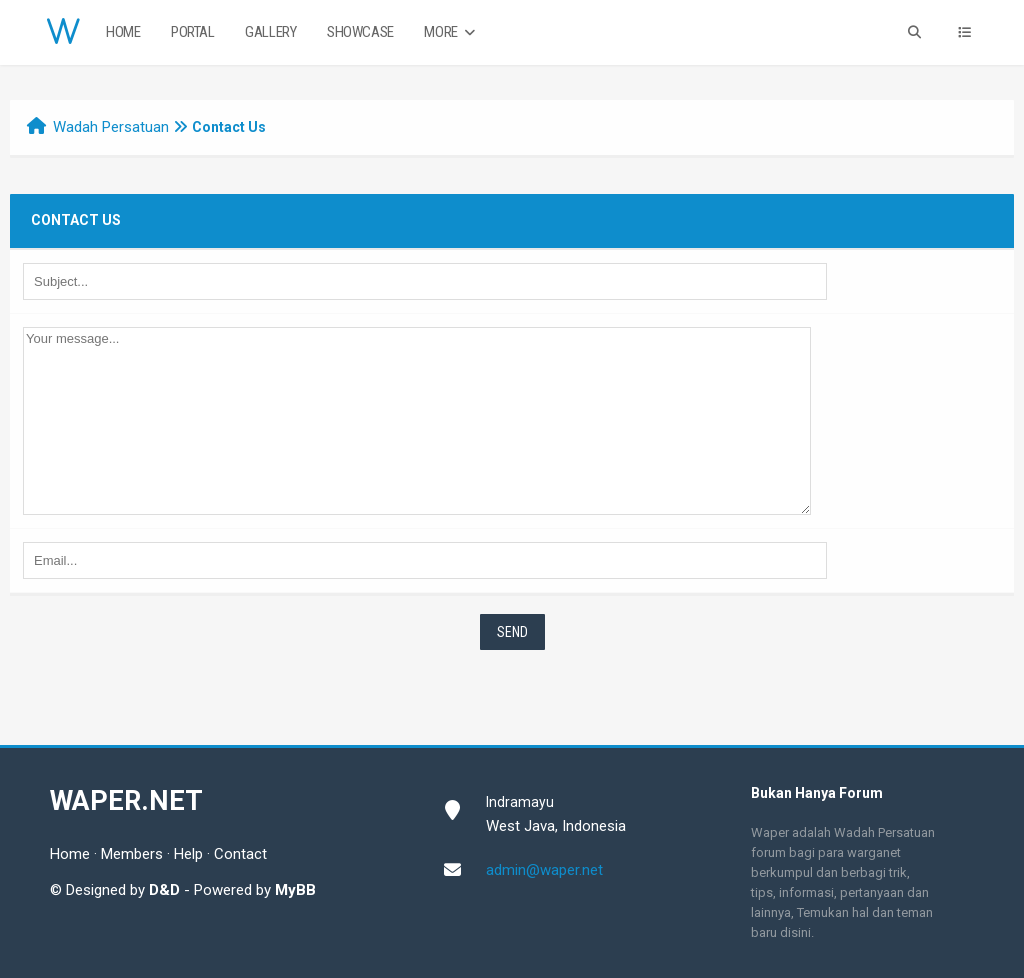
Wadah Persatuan (111, 127)
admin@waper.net (544, 870)
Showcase (360, 32)
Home (123, 32)
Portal (193, 32)
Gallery (270, 32)
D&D (164, 890)
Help (188, 854)
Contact (240, 854)
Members (132, 854)
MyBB (295, 890)
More (451, 32)
